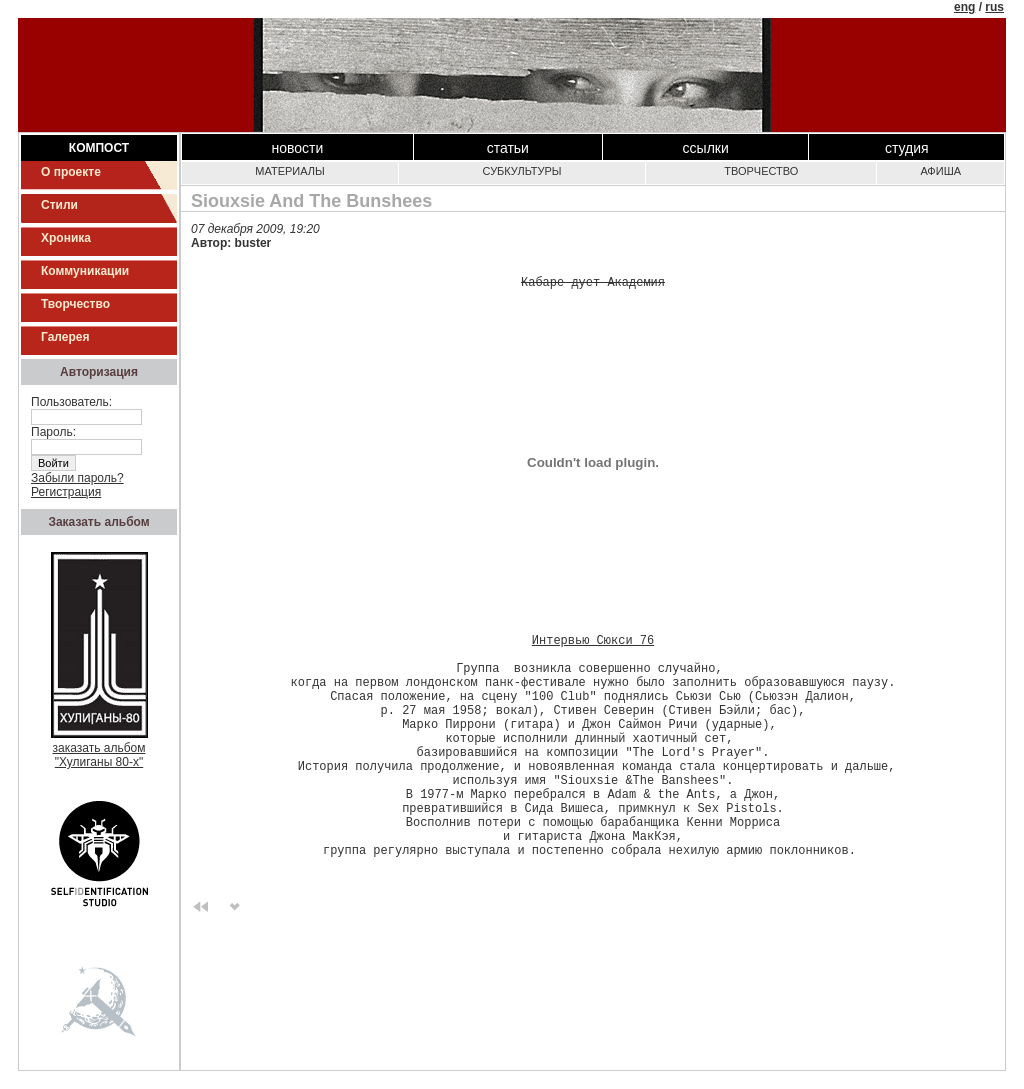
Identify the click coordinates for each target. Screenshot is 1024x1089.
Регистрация (66, 492)
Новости (297, 148)
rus (994, 7)
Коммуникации (85, 271)
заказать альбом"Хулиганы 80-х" (99, 749)
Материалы (289, 171)
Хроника (66, 238)
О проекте (71, 172)
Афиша (940, 171)
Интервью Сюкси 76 (593, 645)
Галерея (65, 337)
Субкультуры (522, 171)
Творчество (75, 304)
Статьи (508, 148)
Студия (907, 148)
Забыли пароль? (77, 478)
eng (964, 7)
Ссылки (706, 148)
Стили (59, 205)
